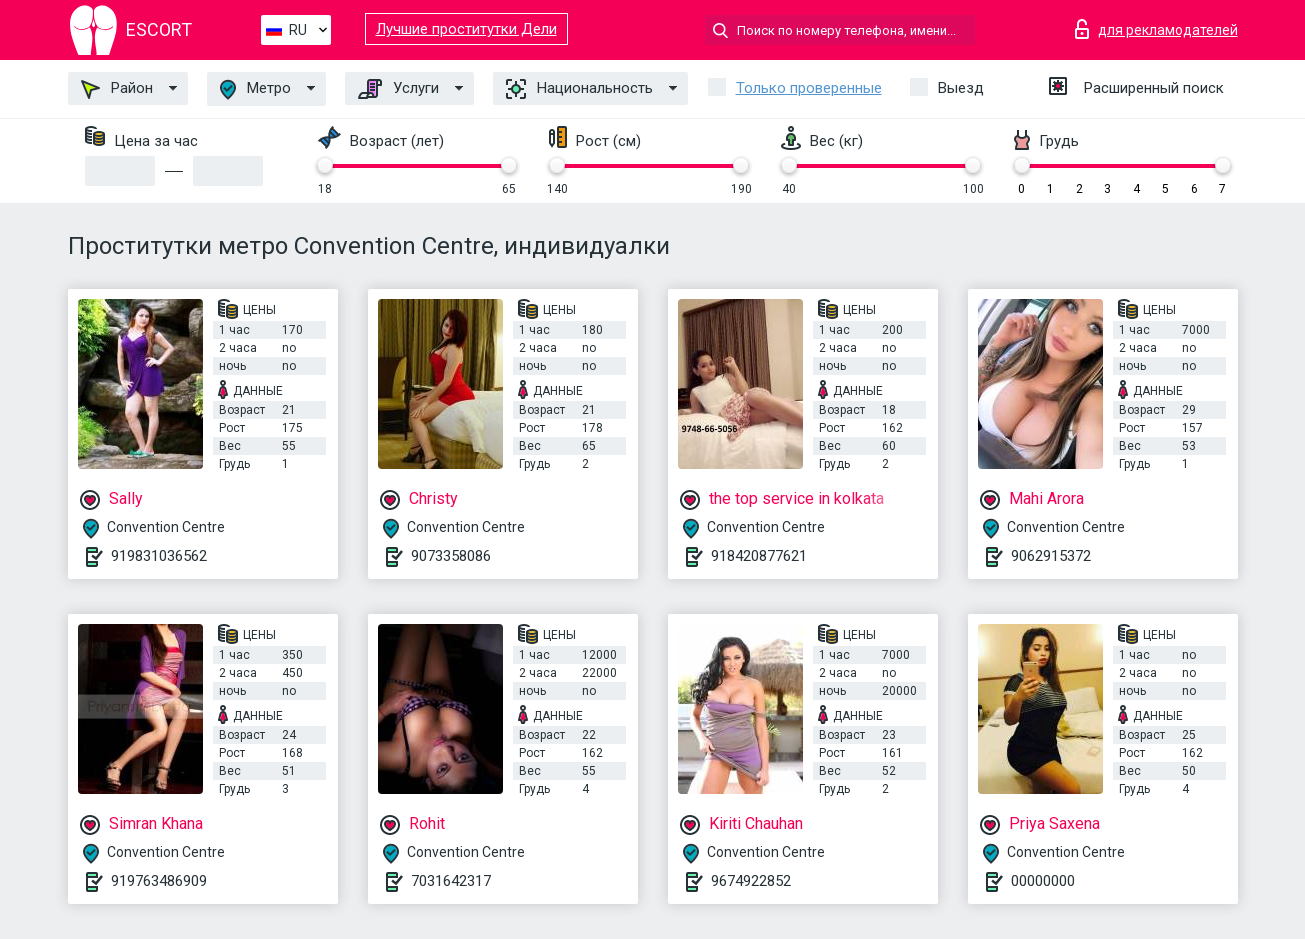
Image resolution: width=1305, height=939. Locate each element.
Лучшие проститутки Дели (466, 29)
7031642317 (451, 881)
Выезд (961, 88)
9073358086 (451, 556)
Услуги (398, 89)
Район (117, 89)
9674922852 (751, 881)
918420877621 (759, 556)
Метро (255, 89)
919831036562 (159, 556)
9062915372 (1051, 556)
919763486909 (159, 881)
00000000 (1043, 881)
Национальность (579, 89)
